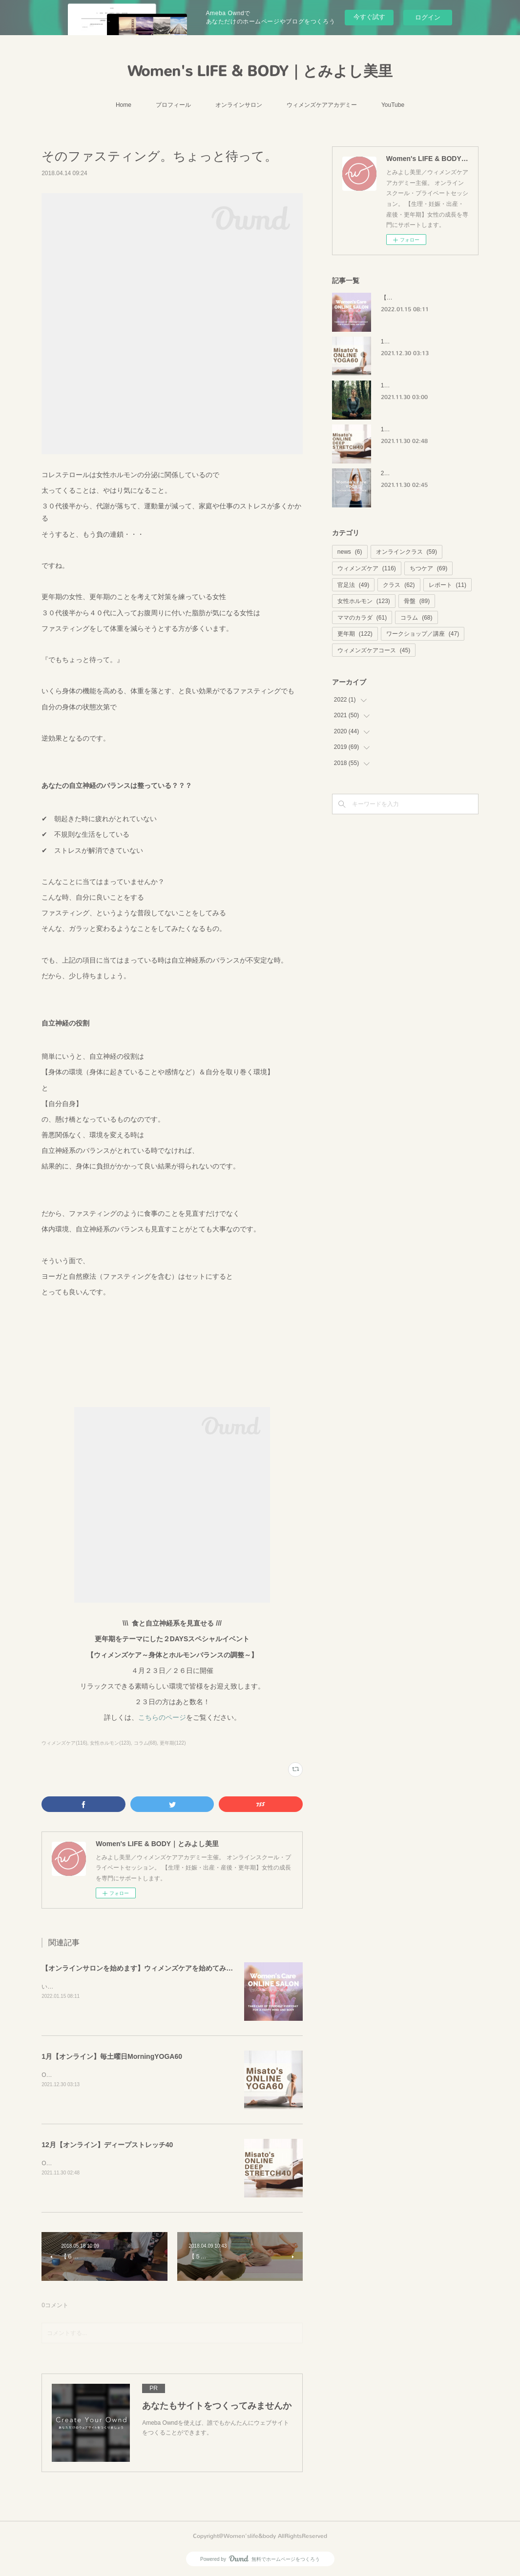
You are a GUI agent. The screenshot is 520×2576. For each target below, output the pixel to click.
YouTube (392, 104)
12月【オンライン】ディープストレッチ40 (107, 2145)
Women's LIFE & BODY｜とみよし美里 (260, 71)
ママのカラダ (362, 617)
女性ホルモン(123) (110, 1743)
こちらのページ (162, 1717)
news (349, 551)
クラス (399, 585)
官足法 (353, 585)
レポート (447, 585)
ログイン (427, 17)
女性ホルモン (363, 601)
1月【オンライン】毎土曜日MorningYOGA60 (112, 2056)
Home (123, 104)
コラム (416, 617)
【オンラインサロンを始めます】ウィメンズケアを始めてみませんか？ (151, 1968)
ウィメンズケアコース (373, 650)
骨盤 (417, 601)
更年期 (355, 633)
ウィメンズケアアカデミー (322, 104)
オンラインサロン (238, 104)
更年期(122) (173, 1743)
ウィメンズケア (366, 568)
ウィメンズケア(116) (64, 1743)
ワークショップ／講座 (422, 633)
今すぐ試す (369, 16)
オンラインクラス (406, 551)
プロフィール (173, 104)
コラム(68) (145, 1743)
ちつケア (428, 568)
